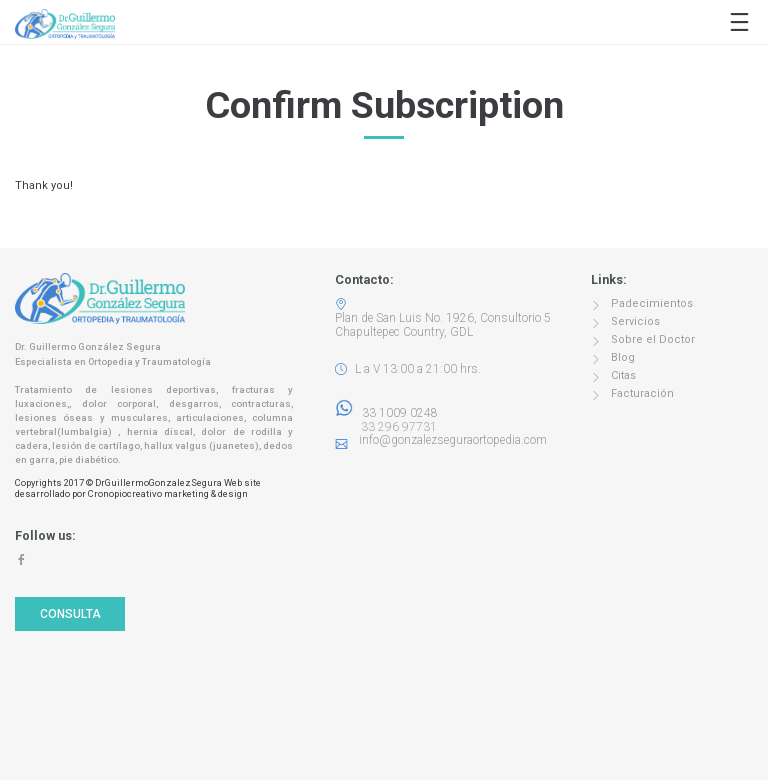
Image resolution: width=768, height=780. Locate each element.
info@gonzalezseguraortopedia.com (453, 440)
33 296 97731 (393, 427)
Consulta (70, 614)
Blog (623, 357)
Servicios (635, 321)
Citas (623, 375)
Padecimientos (652, 303)
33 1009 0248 (386, 413)
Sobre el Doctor (653, 339)
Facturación (642, 393)
